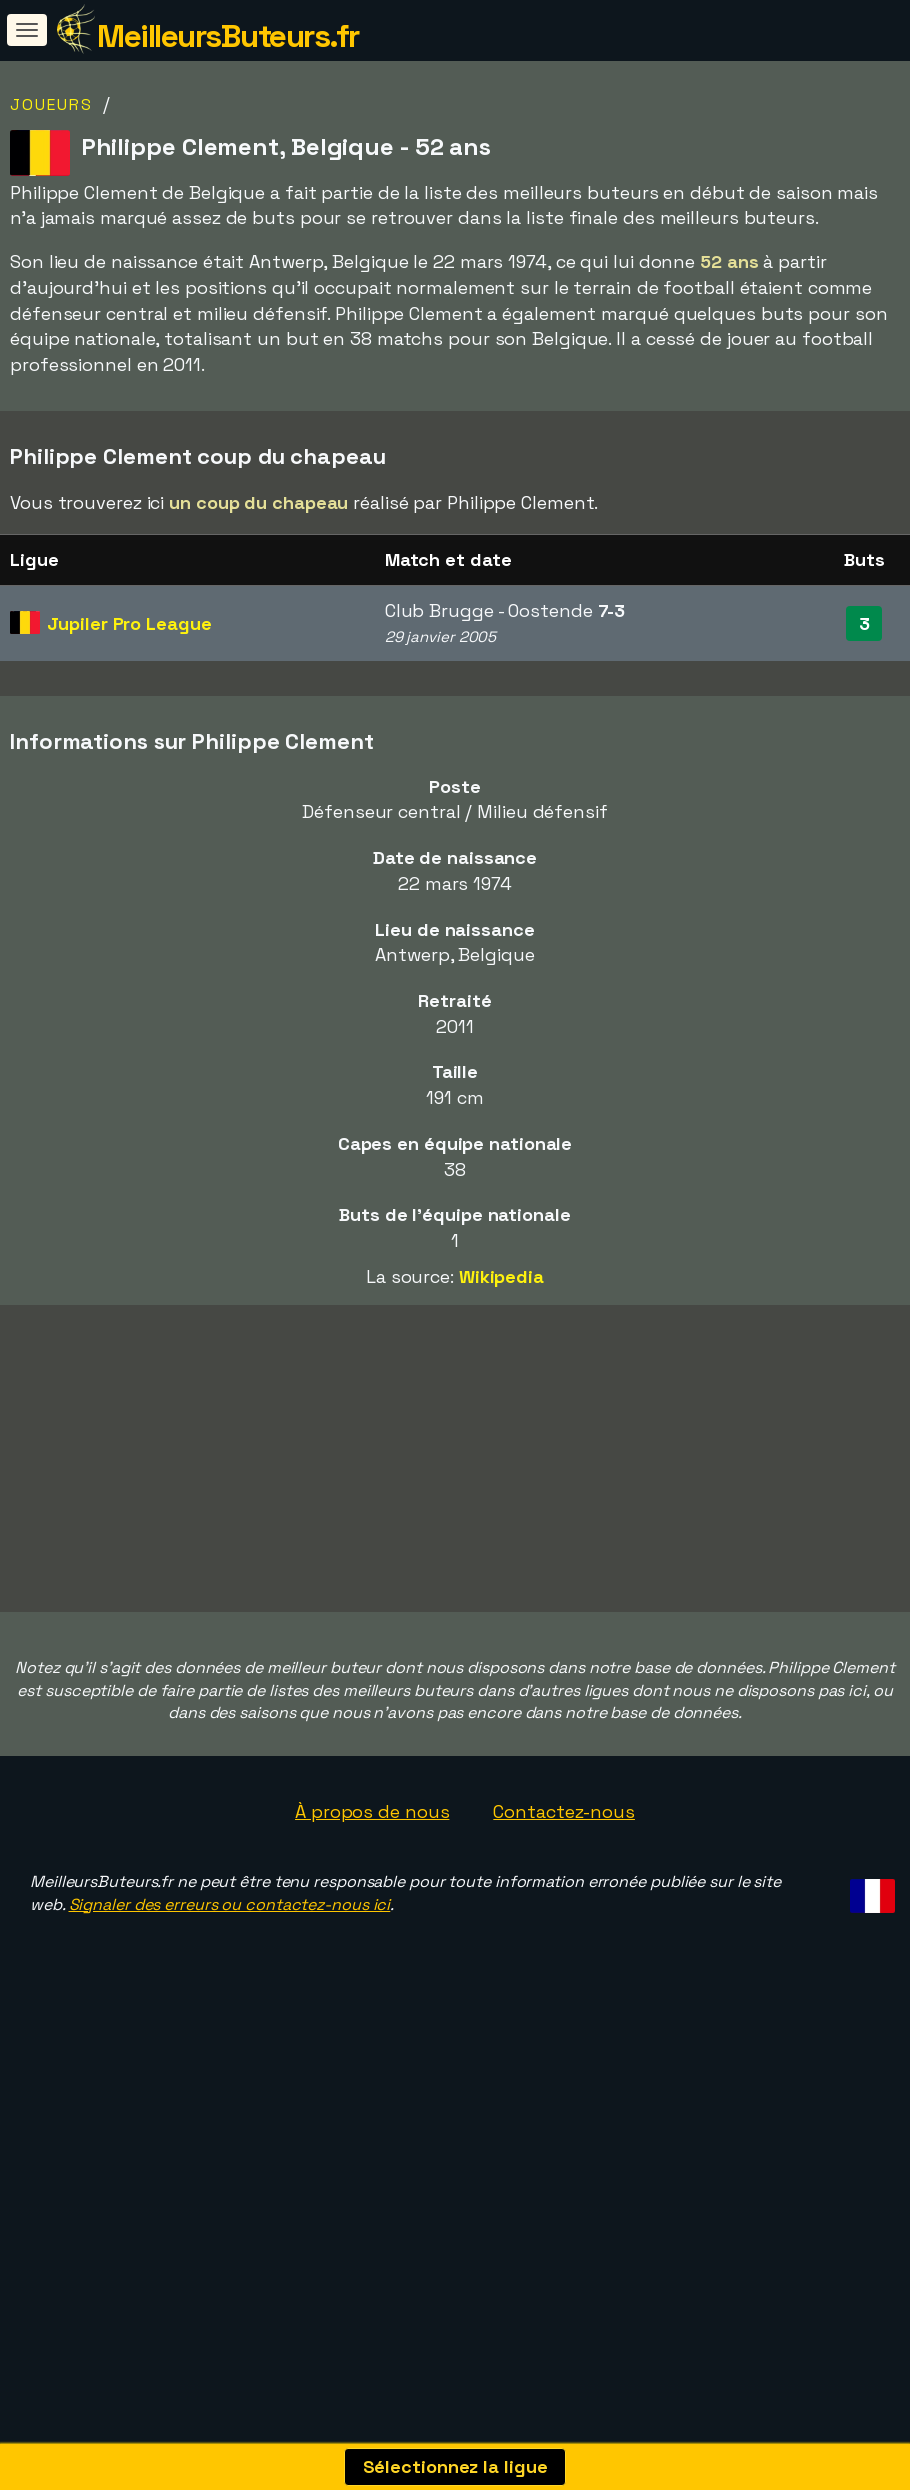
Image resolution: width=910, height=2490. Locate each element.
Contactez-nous (564, 1920)
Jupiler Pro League (129, 623)
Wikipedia (501, 1276)
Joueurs (51, 104)
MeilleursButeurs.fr (228, 36)
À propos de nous (372, 1920)
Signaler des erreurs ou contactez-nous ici (230, 2012)
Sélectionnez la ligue (455, 2466)
